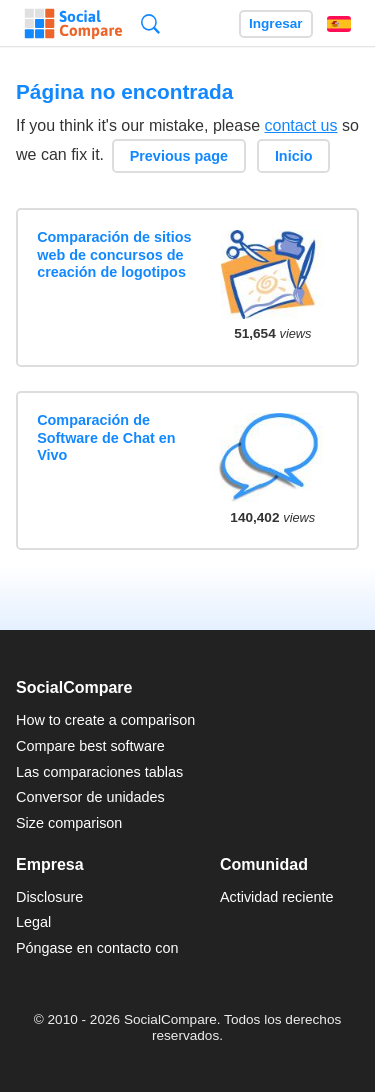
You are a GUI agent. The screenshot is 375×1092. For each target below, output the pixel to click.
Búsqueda (150, 23)
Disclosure (49, 897)
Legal (33, 922)
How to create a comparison (105, 720)
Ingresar (276, 23)
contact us (301, 125)
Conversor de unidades (90, 797)
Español (339, 24)
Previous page (179, 156)
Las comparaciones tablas (99, 772)
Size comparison (69, 823)
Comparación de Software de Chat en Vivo (106, 437)
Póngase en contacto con (97, 948)
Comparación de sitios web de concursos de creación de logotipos (114, 254)
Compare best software (90, 746)
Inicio (294, 156)
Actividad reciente (277, 897)
